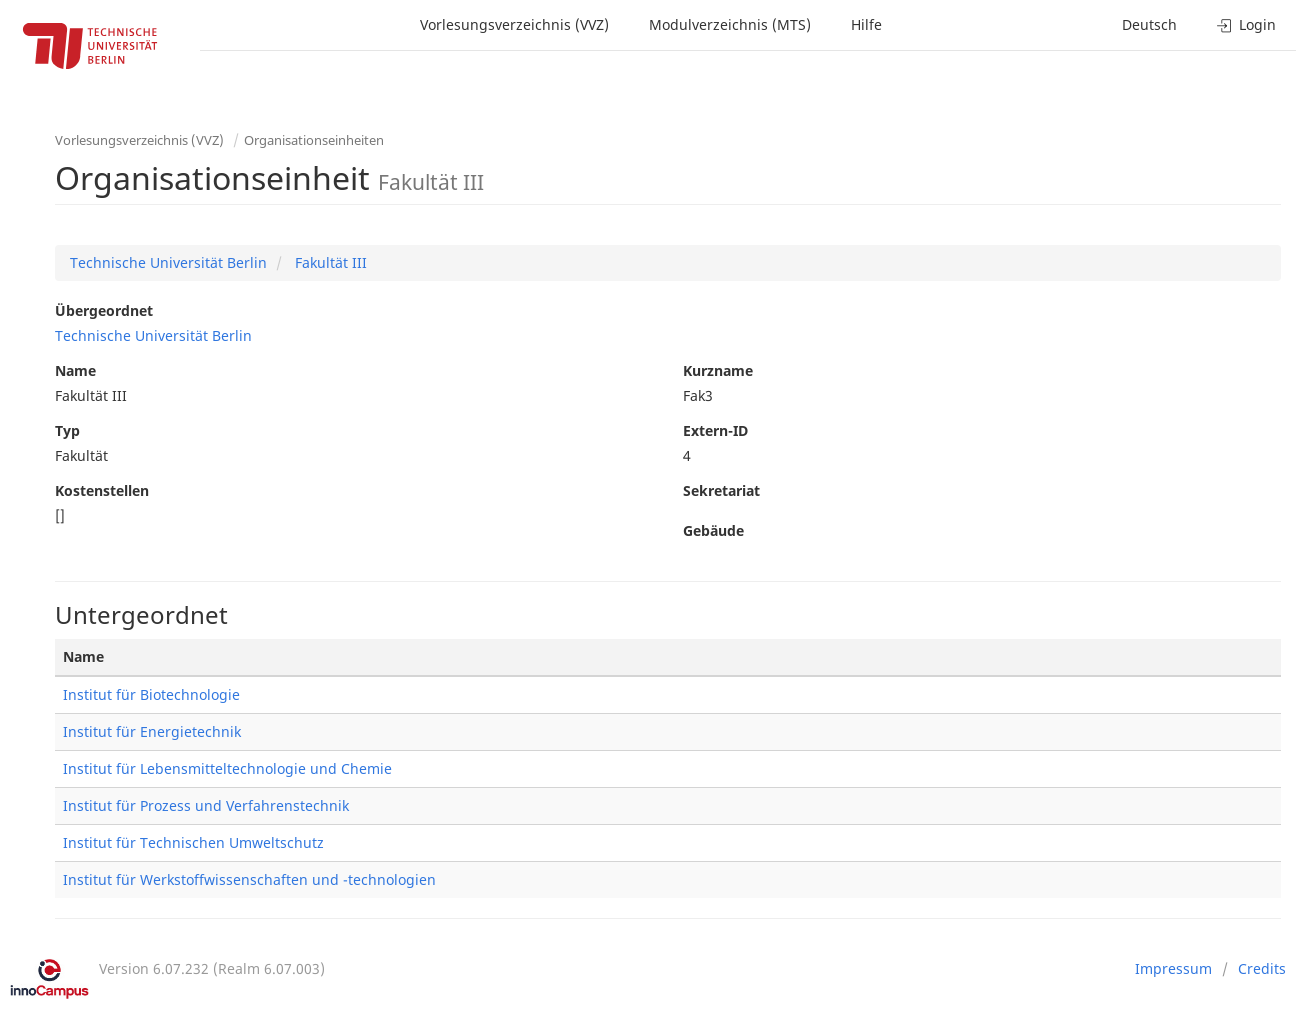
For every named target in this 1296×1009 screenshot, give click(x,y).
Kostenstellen (102, 490)
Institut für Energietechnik (152, 731)
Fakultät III (329, 262)
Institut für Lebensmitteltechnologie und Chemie (227, 768)
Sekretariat (721, 490)
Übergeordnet (104, 310)
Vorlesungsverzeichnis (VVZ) (514, 24)
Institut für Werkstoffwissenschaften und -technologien (249, 879)
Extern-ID (715, 430)
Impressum (1173, 968)
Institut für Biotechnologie (151, 694)
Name (75, 370)
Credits (1262, 968)
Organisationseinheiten (314, 140)
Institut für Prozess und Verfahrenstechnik (206, 805)
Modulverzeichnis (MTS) (730, 24)
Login (1246, 24)
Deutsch (1149, 24)
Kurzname (718, 370)
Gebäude (713, 530)
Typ (67, 430)
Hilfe (866, 24)
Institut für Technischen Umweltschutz (193, 842)
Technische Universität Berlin (168, 262)
